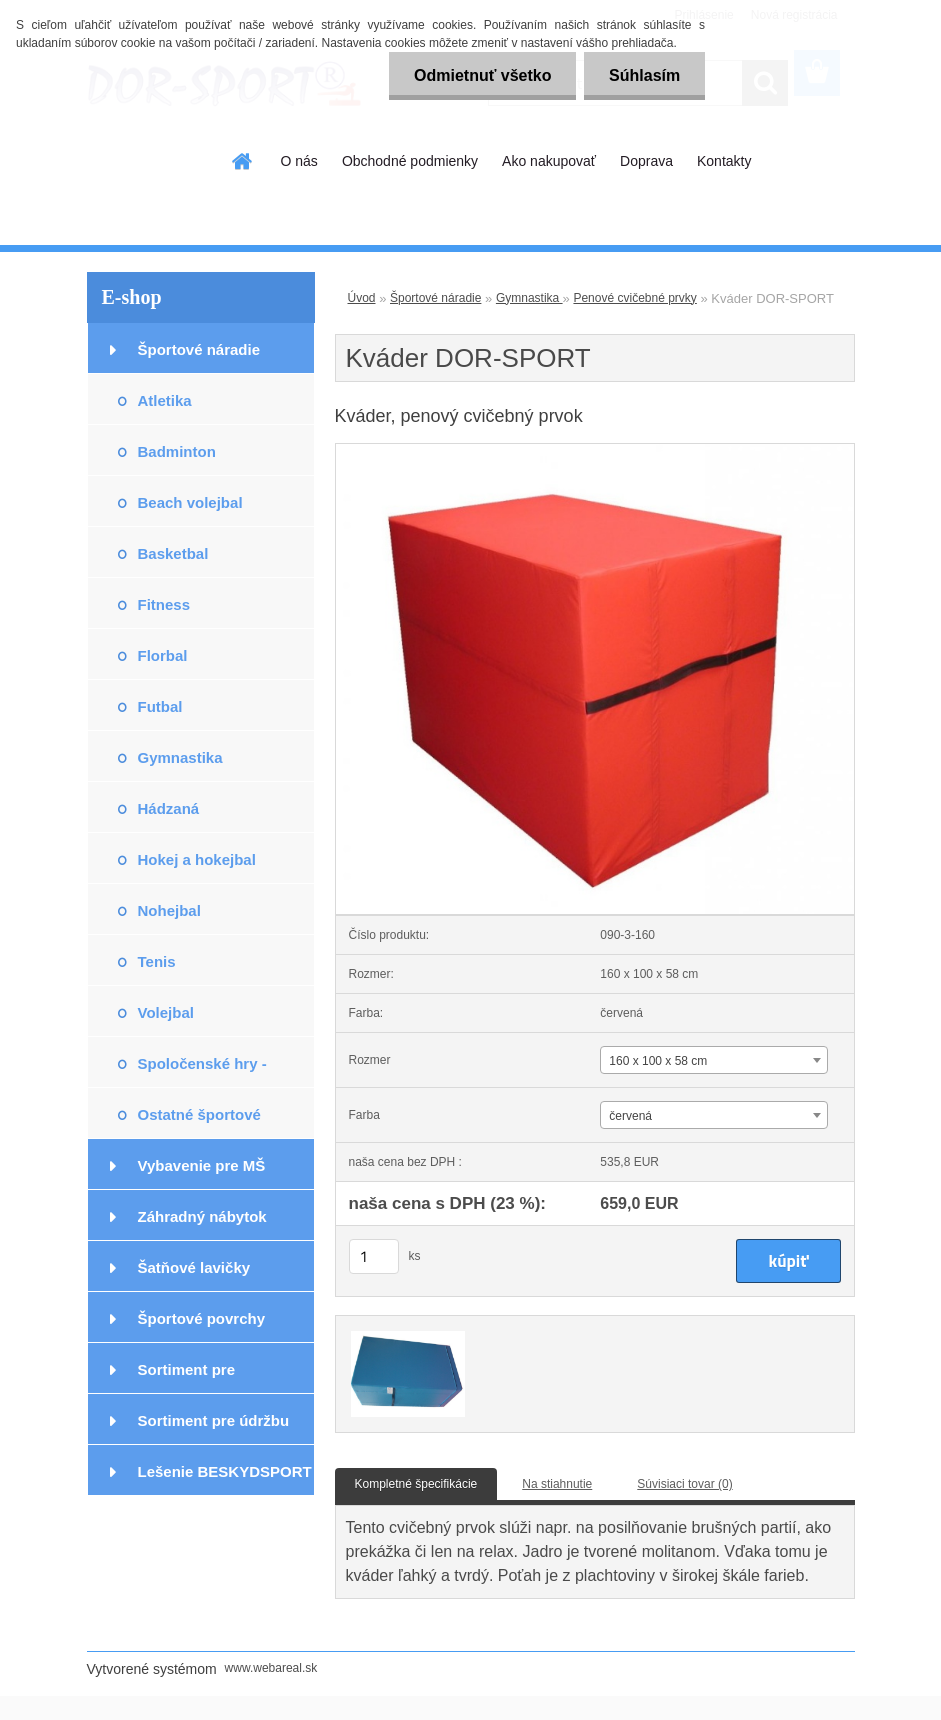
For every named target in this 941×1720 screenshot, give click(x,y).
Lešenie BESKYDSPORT (225, 1471)
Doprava (646, 161)
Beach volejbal (190, 502)
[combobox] (714, 1060)
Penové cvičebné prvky (634, 298)
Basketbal (173, 553)
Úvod (362, 298)
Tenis (157, 961)
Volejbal (166, 1012)
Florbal (163, 655)
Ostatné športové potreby (199, 1122)
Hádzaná (169, 808)
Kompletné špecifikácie (416, 1484)
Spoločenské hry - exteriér (202, 1071)
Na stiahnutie (557, 1484)
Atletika (165, 400)
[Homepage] (243, 161)
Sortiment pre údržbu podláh (214, 1428)
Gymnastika (180, 757)
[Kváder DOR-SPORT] (595, 450)
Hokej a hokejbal (197, 859)
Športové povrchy (202, 1318)
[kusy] (374, 1256)
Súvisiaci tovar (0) (684, 1484)
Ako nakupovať (549, 161)
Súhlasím (644, 75)
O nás (299, 161)
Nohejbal (169, 910)
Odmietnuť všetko (481, 75)
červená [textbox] (630, 1116)
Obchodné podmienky (410, 161)
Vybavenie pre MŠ (202, 1165)
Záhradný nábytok (202, 1216)
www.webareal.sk (271, 1668)
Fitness (164, 604)
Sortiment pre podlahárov (187, 1377)
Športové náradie (199, 349)
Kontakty (724, 161)
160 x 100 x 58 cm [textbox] (658, 1061)
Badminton (177, 451)
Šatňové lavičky (194, 1267)
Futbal (160, 706)
